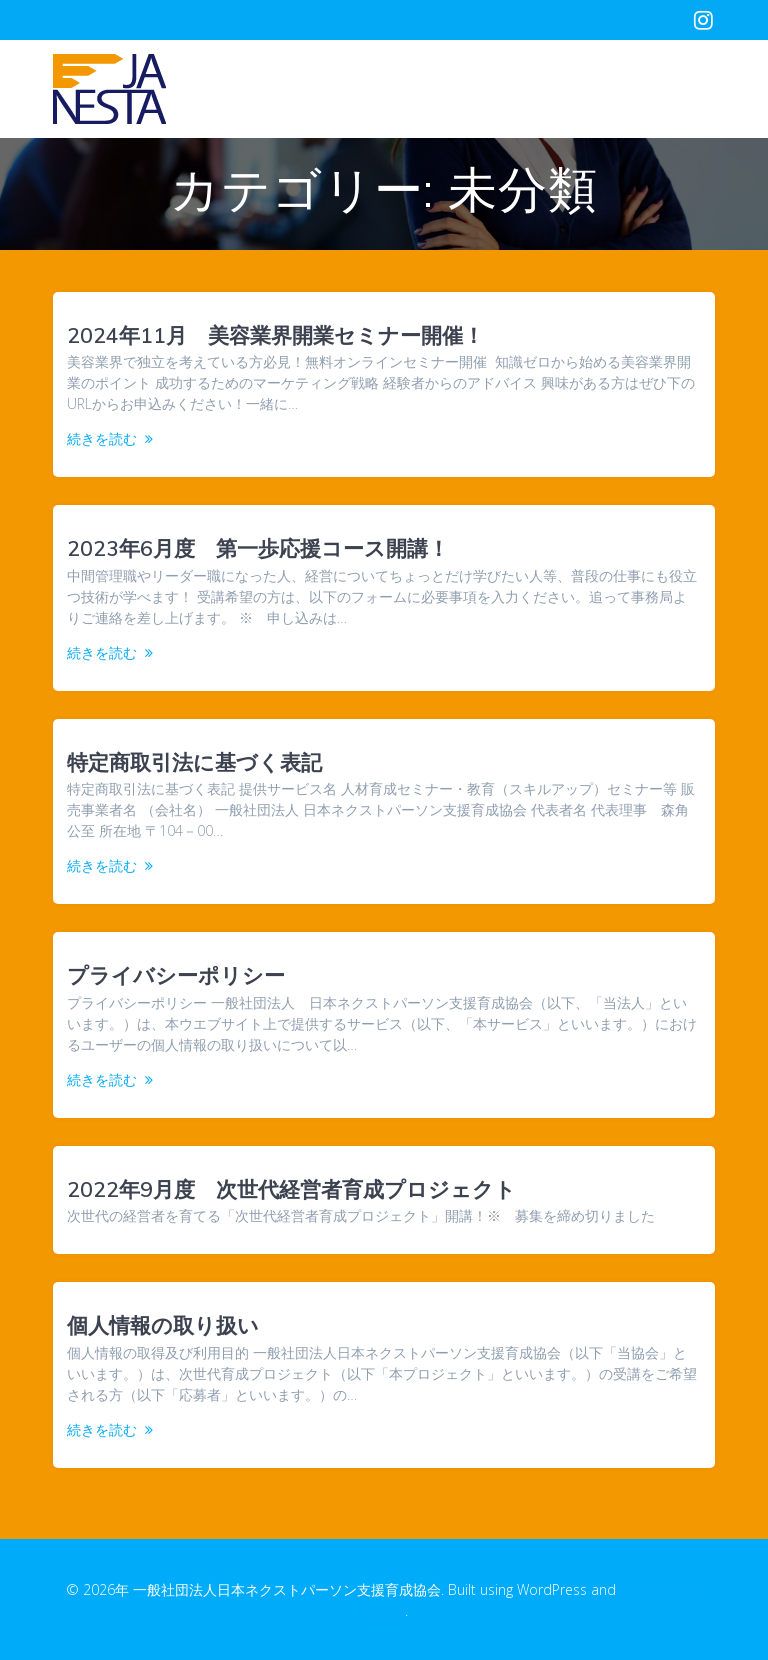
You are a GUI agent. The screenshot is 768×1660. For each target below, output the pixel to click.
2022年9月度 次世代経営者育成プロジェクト (291, 1189)
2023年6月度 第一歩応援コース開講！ (258, 548)
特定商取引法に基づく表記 (194, 762)
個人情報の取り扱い (163, 1325)
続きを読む (102, 438)
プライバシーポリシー (176, 975)
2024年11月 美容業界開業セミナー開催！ (275, 335)
